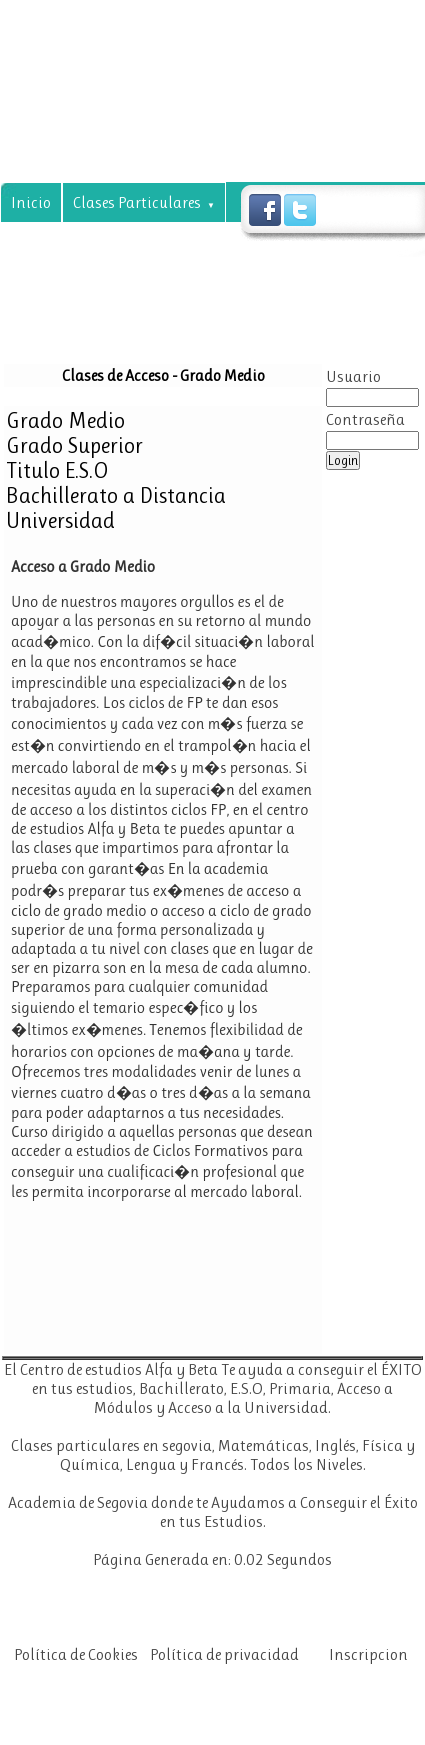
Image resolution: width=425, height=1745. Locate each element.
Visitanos (340, 277)
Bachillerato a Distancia (116, 495)
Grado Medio (65, 420)
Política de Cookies (76, 1654)
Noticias (47, 318)
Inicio (31, 202)
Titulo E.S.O (57, 470)
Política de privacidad (224, 1654)
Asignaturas (60, 243)
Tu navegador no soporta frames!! (163, 952)
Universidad (60, 520)
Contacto (143, 318)
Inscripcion (368, 1654)
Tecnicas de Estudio (205, 277)
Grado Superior (74, 445)
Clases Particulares (144, 202)
